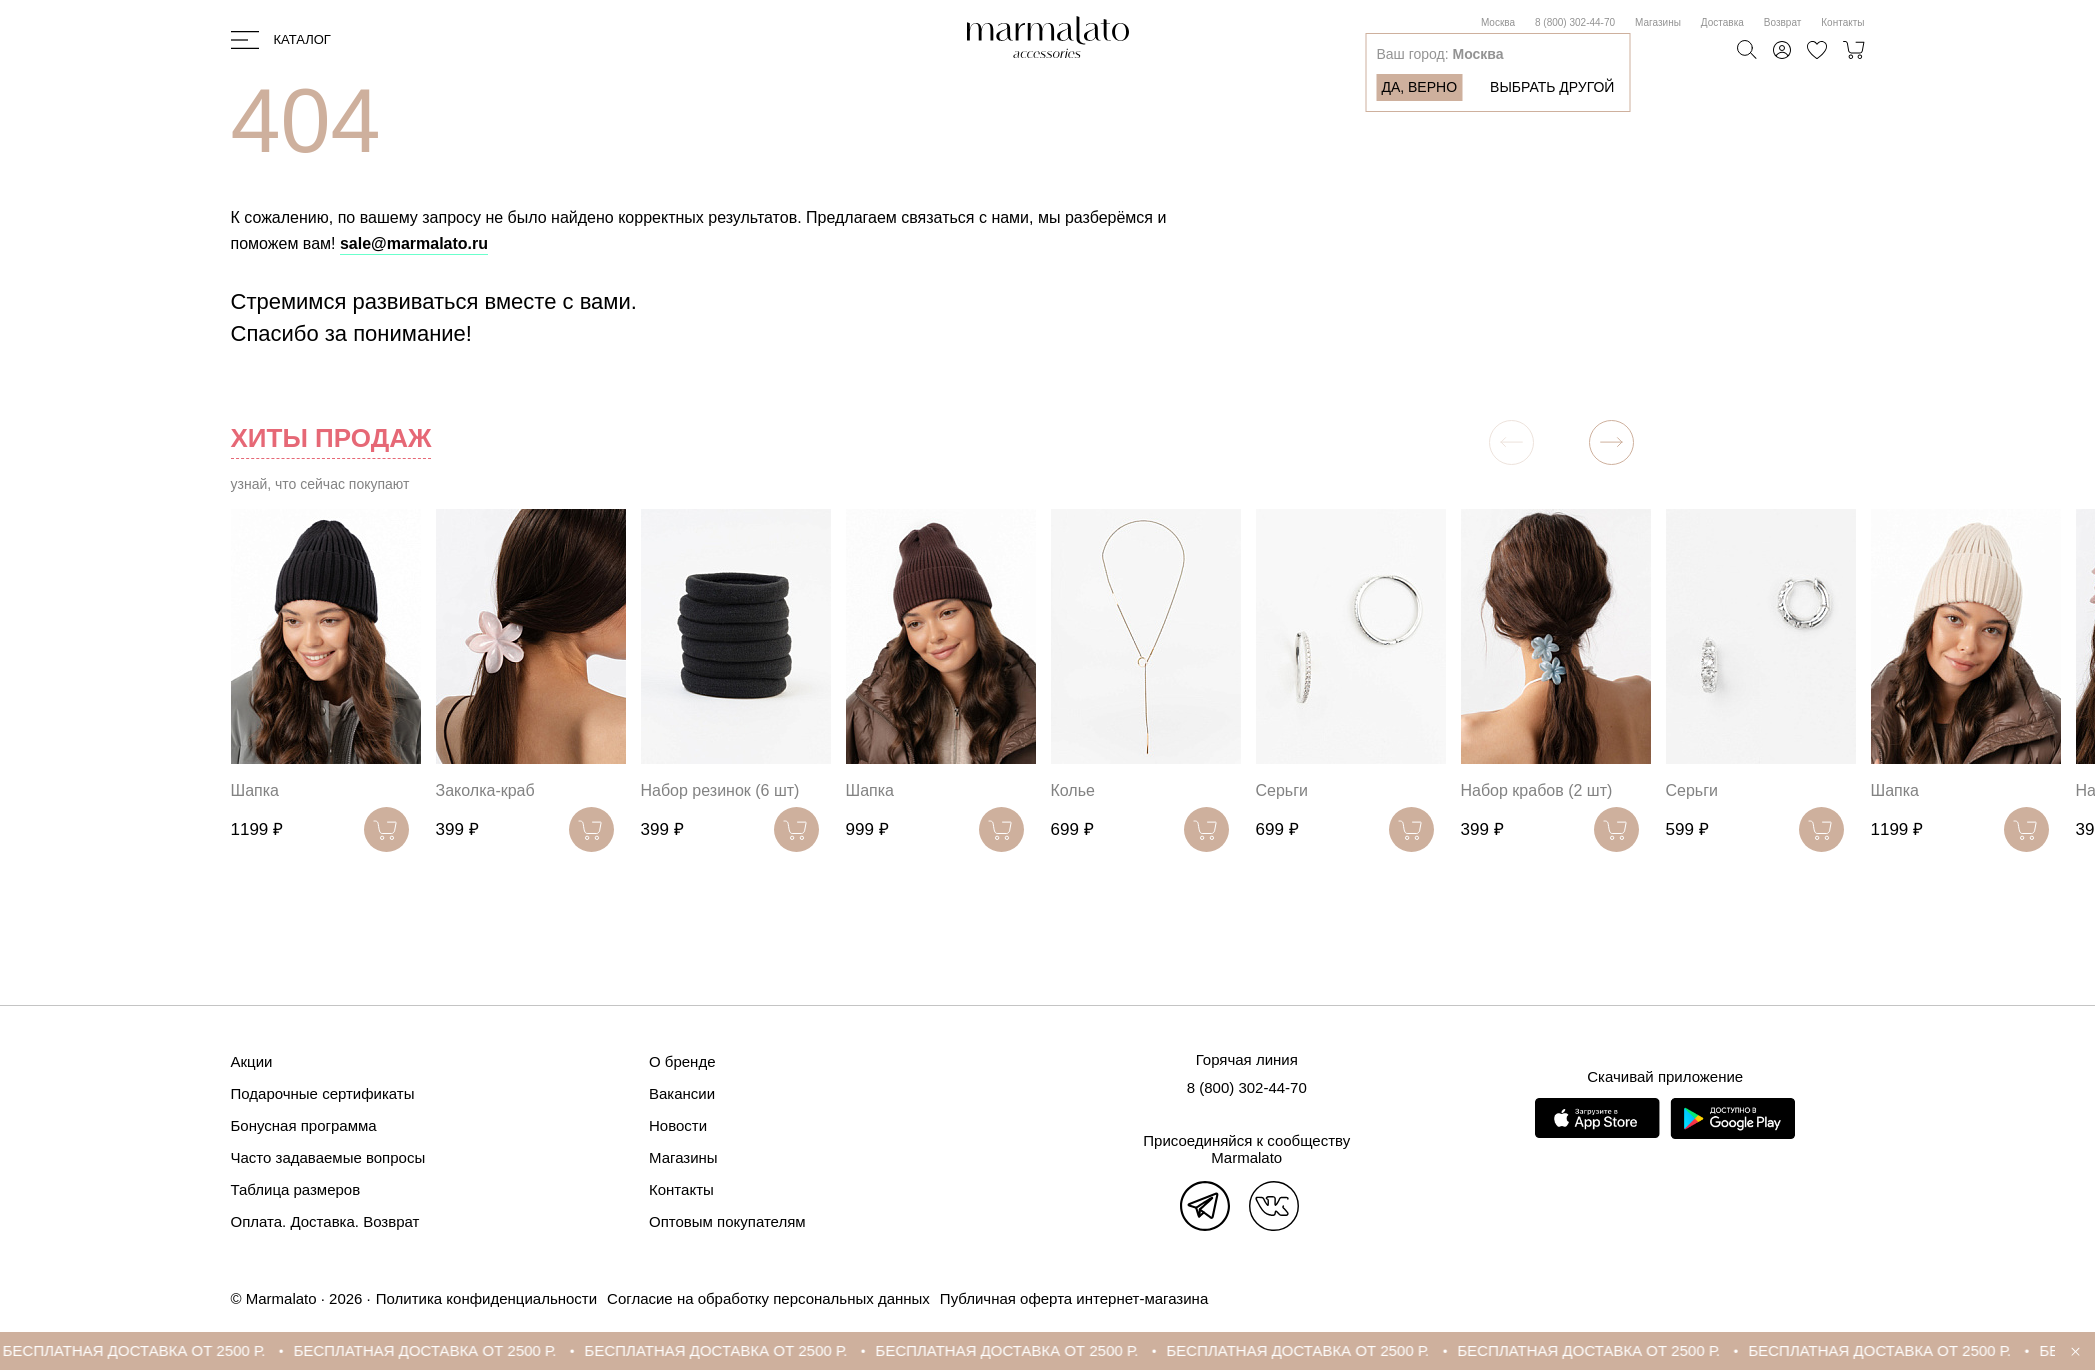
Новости (678, 1125)
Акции (252, 1061)
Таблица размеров (296, 1189)
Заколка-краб (485, 790)
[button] (1611, 442)
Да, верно (1419, 87)
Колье (1073, 790)
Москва (1498, 22)
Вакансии (682, 1093)
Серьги (1282, 790)
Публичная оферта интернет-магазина (1074, 1298)
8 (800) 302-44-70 (1575, 22)
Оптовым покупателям (727, 1221)
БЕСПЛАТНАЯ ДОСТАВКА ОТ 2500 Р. (149, 1350)
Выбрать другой (1552, 87)
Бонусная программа (304, 1125)
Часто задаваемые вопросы (328, 1157)
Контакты (1842, 22)
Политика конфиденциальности (486, 1298)
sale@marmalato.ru (414, 243)
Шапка (255, 790)
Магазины (1658, 22)
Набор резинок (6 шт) (720, 790)
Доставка (1722, 22)
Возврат (1783, 22)
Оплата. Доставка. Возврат (325, 1221)
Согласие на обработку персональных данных (768, 1298)
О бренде (682, 1061)
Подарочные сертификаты (323, 1093)
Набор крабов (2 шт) (1537, 790)
